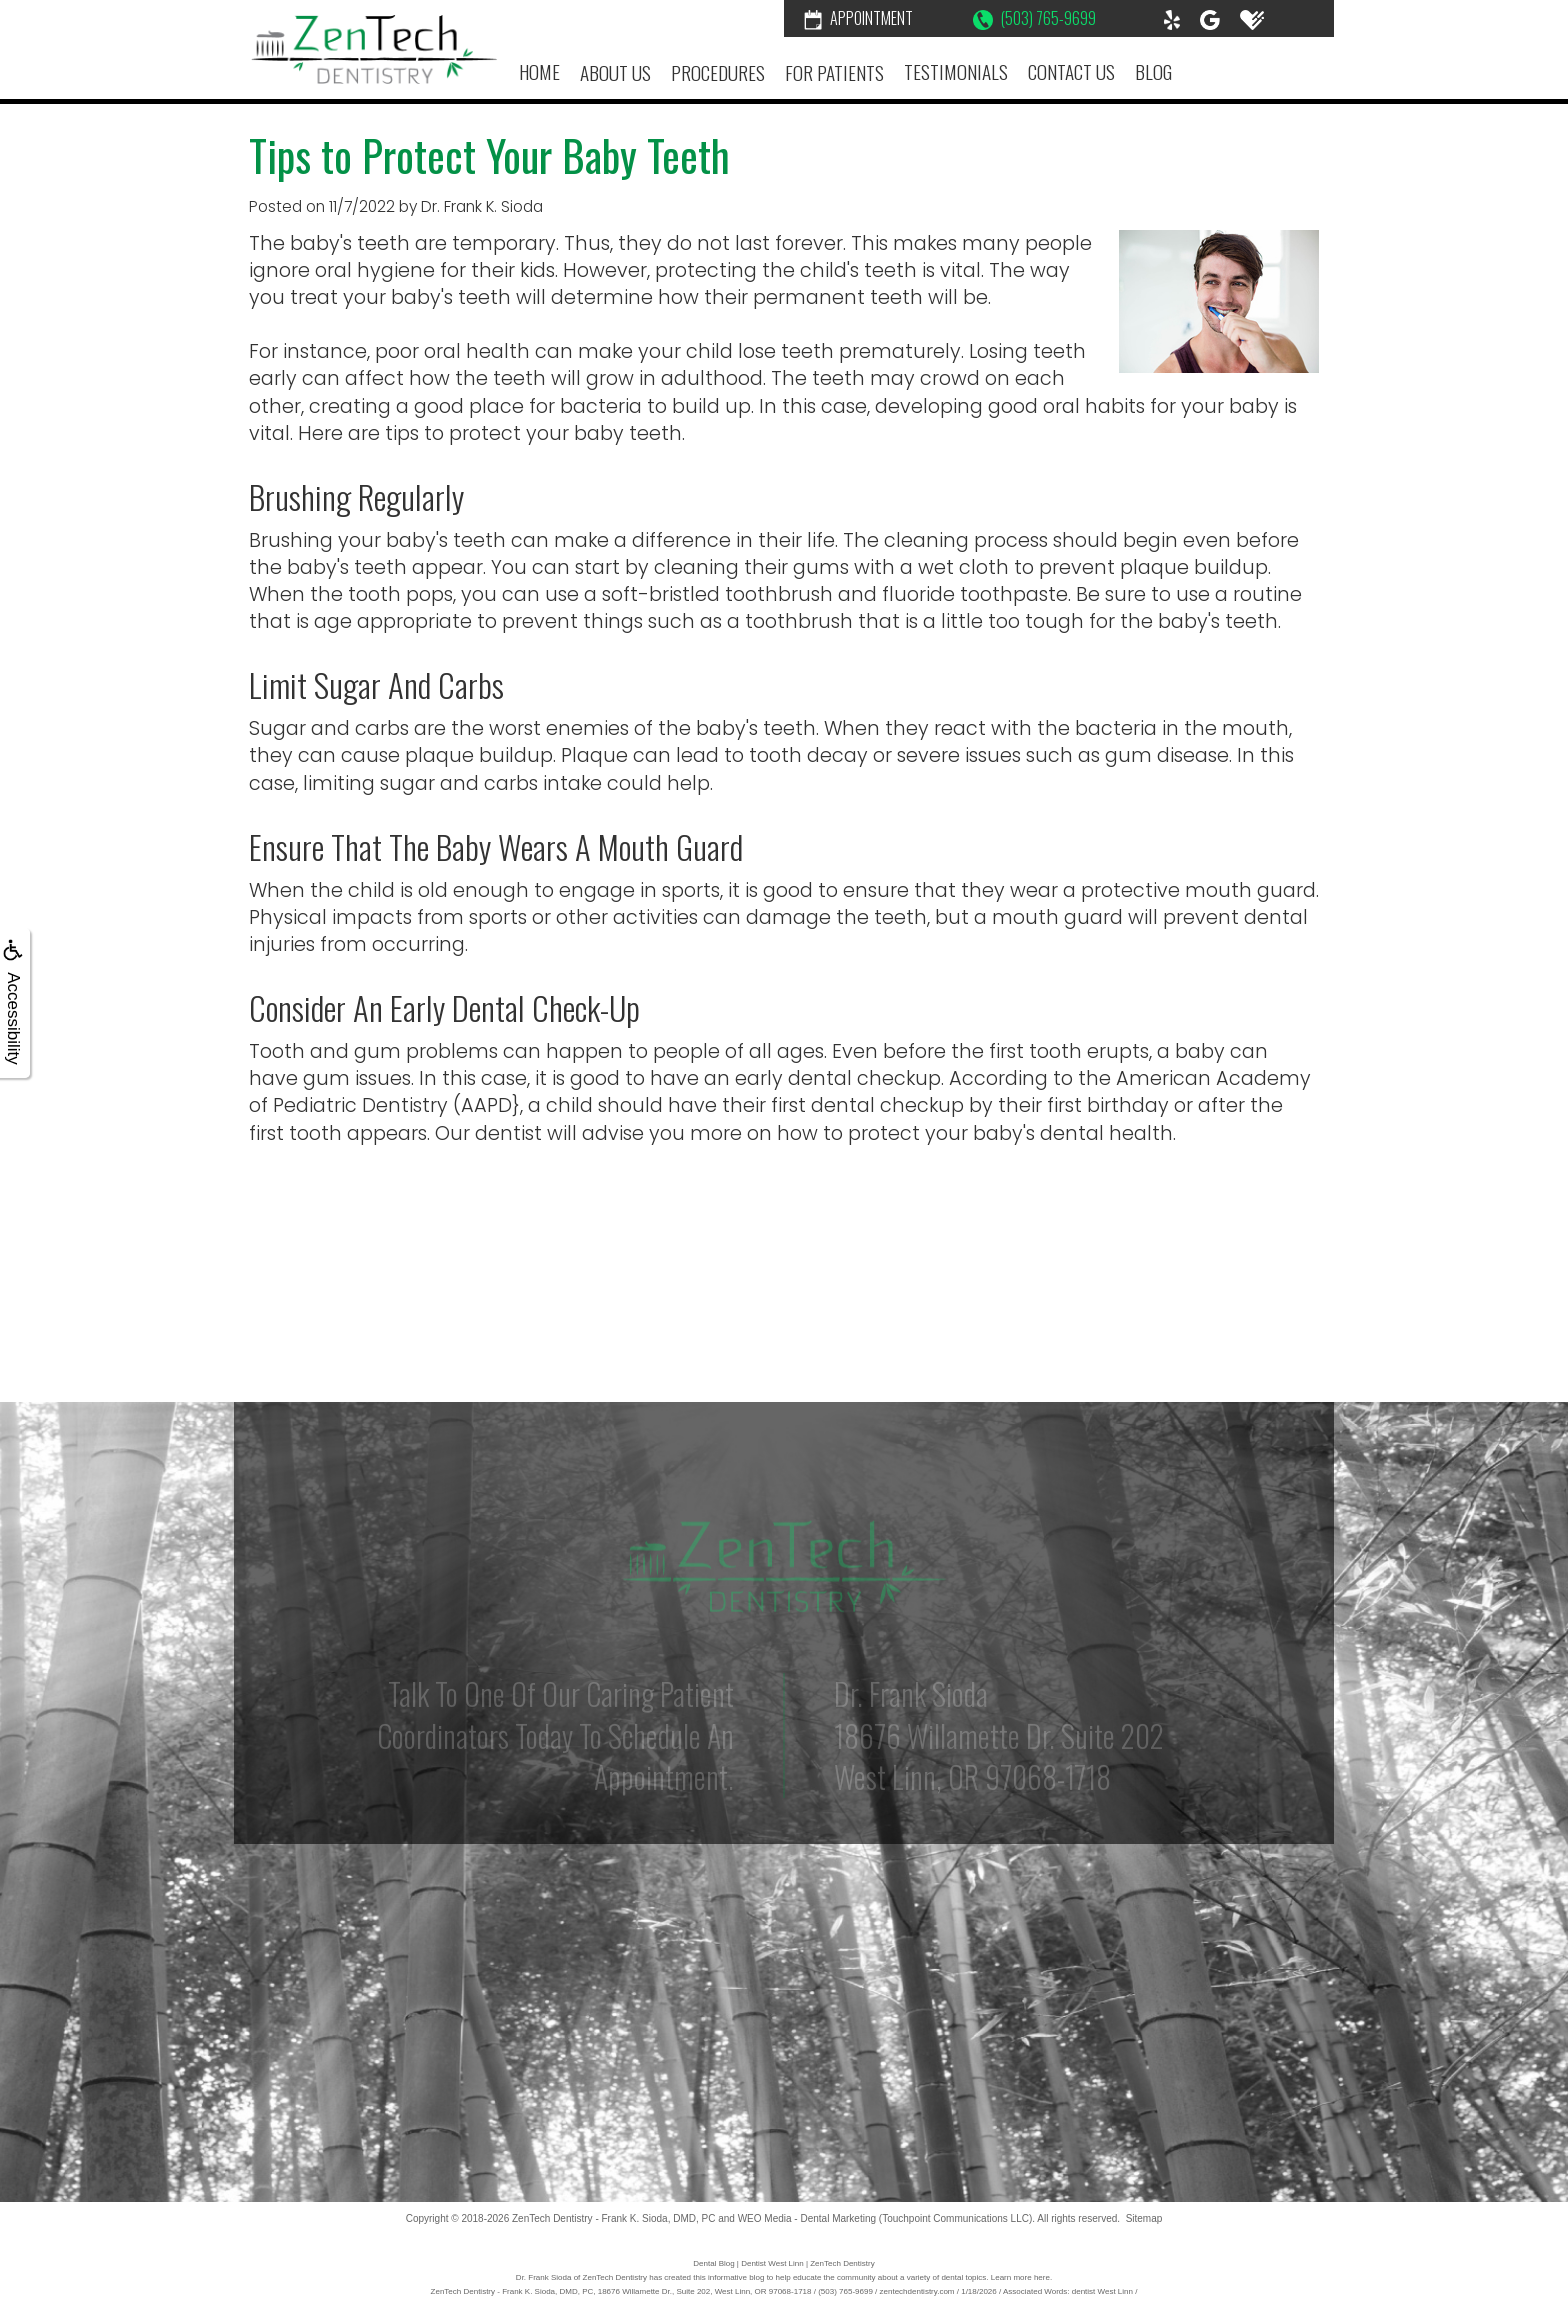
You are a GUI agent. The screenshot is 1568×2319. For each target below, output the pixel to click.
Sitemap (1144, 2218)
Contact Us (1071, 71)
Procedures (718, 72)
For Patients (834, 72)
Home (539, 71)
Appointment (858, 18)
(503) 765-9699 (1034, 18)
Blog (1153, 71)
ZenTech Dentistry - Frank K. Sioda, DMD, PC (613, 2218)
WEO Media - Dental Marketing (807, 2218)
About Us (615, 72)
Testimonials (956, 71)
